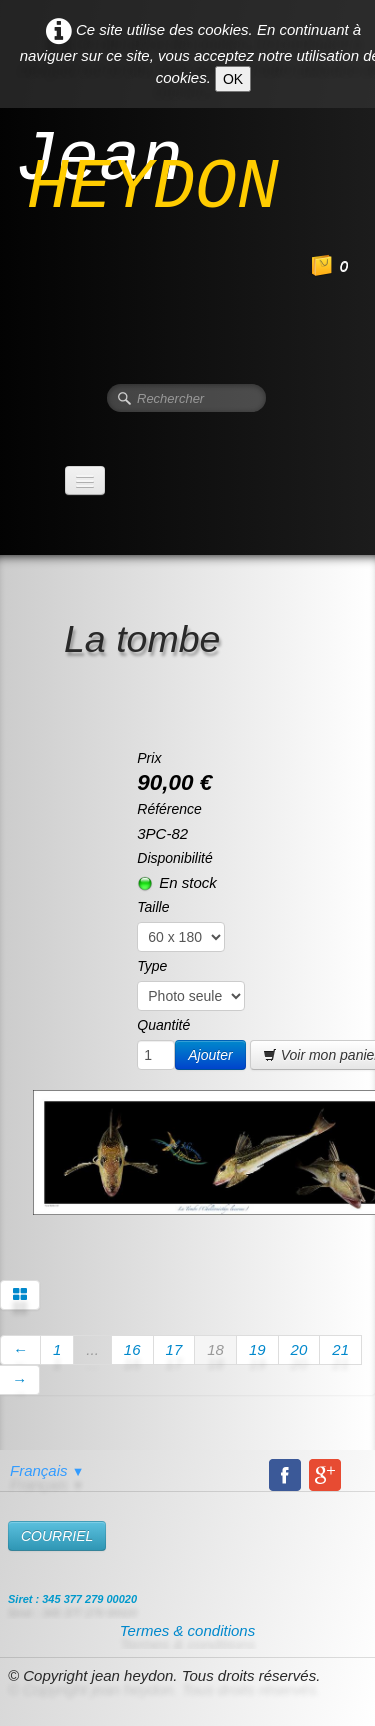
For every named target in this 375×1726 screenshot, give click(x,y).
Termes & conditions (187, 1630)
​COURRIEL (57, 1536)
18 (215, 1349)
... (92, 1349)
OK (233, 79)
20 (299, 1349)
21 (340, 1349)
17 (174, 1349)
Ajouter (210, 1055)
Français (47, 1470)
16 (132, 1349)
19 (257, 1349)
